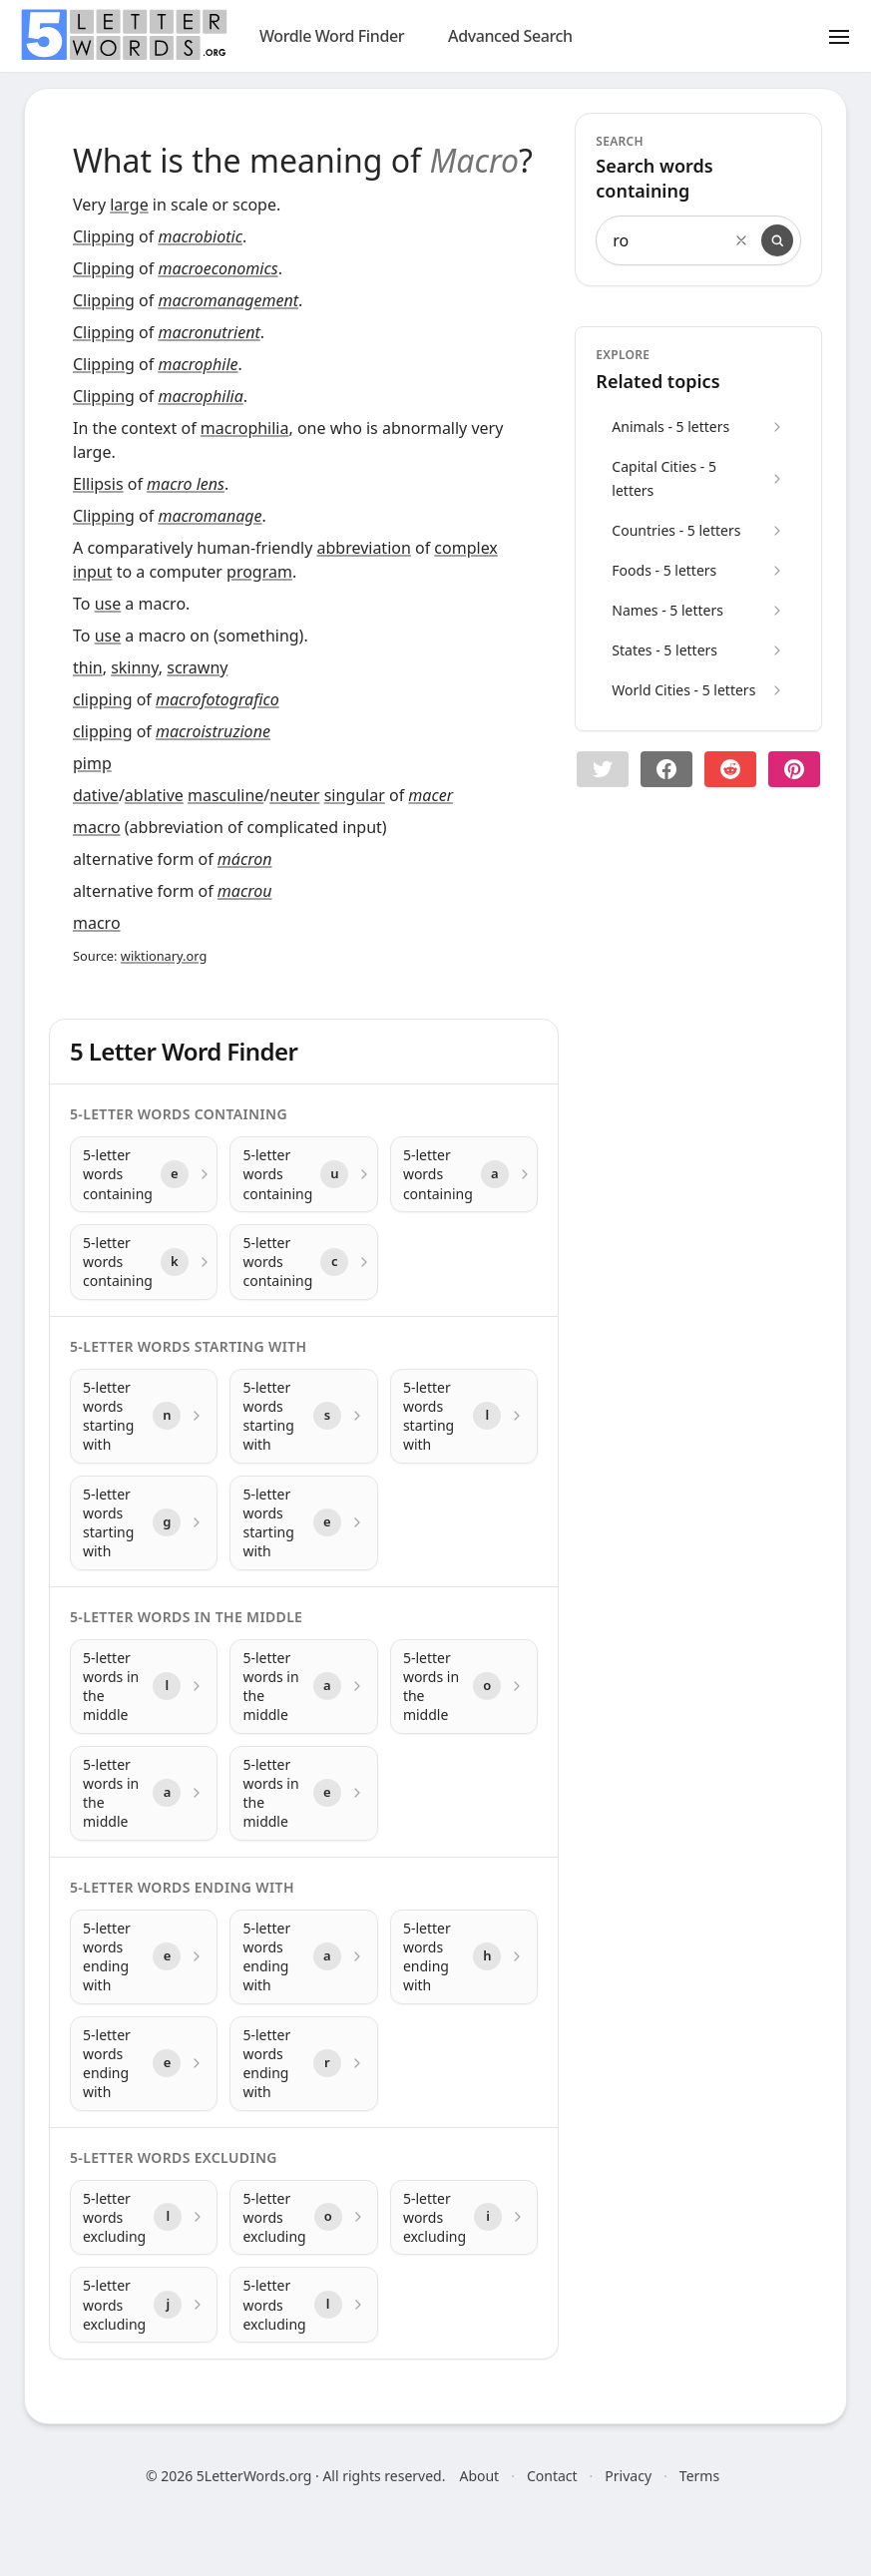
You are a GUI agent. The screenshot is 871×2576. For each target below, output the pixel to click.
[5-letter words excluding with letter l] (144, 2218)
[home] (123, 35)
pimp (92, 763)
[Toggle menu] (839, 36)
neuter (294, 795)
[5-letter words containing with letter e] (144, 1174)
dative (96, 795)
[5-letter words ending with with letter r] (303, 2063)
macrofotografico (217, 699)
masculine (225, 795)
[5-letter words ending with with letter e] (144, 1957)
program (259, 572)
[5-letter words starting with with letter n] (144, 1416)
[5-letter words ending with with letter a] (303, 1957)
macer (430, 795)
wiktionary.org (164, 956)
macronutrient (208, 332)
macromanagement (228, 300)
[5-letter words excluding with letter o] (303, 2218)
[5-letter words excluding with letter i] (464, 2218)
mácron (245, 859)
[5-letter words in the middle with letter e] (303, 1793)
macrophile (197, 364)
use (108, 604)
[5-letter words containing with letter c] (303, 1262)
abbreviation (363, 548)
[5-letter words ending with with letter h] (464, 1957)
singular (354, 795)
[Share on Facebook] (666, 769)
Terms (699, 2475)
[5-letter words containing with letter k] (144, 1262)
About (479, 2475)
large (129, 204)
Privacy (628, 2475)
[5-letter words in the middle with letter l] (144, 1686)
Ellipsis (98, 484)
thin (88, 667)
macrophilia (200, 396)
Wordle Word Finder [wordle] (331, 36)
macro (97, 827)
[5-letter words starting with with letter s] (303, 1416)
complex (465, 548)
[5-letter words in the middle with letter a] (303, 1686)
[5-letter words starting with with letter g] (144, 1523)
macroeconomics (217, 268)
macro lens (185, 484)
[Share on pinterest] (794, 769)
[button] (603, 769)
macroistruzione (213, 731)
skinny (135, 667)
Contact (552, 2475)
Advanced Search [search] (510, 36)
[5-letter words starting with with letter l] (464, 1416)
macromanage (209, 516)
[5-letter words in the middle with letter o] (464, 1686)
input (93, 572)
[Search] (777, 240)
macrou (245, 891)
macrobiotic (199, 236)
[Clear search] (741, 240)
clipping (102, 699)
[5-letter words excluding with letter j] (144, 2305)
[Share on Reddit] (730, 769)
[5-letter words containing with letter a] (464, 1174)
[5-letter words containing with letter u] (303, 1174)
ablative (154, 795)
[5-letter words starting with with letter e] (303, 1523)
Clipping (104, 236)
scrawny (197, 667)
